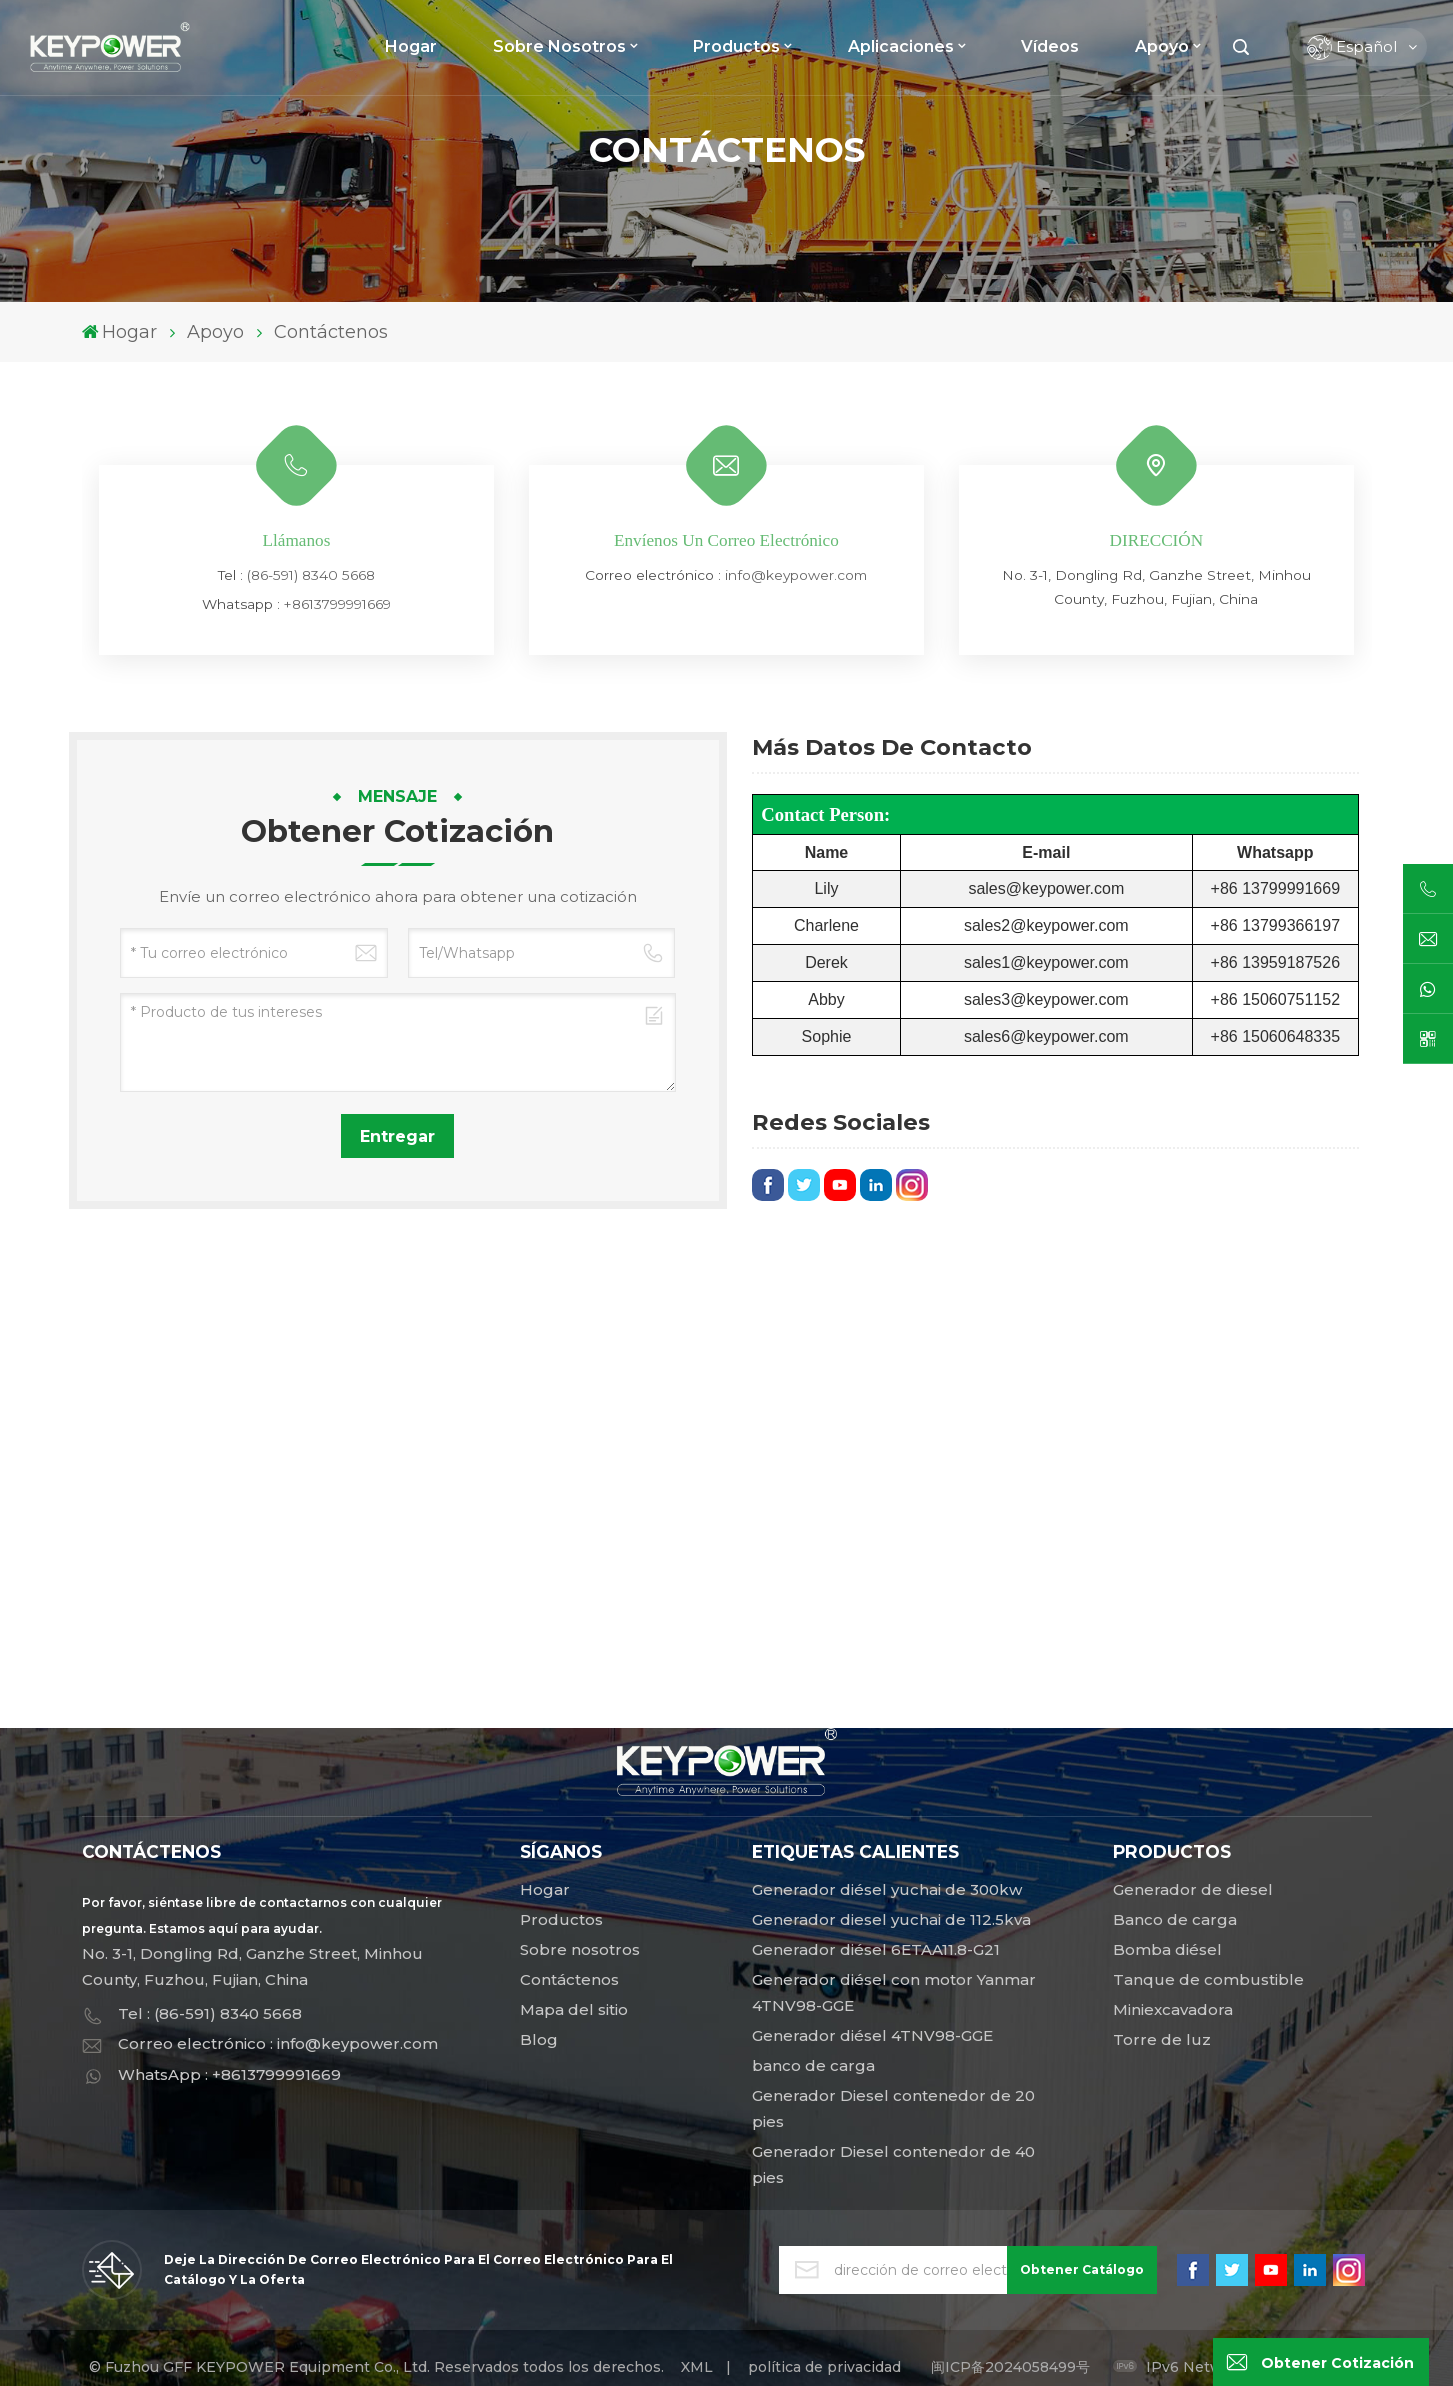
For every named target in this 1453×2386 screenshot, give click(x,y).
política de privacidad (824, 2367)
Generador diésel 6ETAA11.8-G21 (876, 1949)
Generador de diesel (1193, 1889)
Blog (539, 2039)
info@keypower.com (796, 575)
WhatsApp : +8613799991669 (229, 2074)
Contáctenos (569, 1979)
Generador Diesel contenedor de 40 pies (893, 2164)
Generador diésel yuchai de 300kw (887, 1889)
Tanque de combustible (1208, 1979)
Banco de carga (1175, 1919)
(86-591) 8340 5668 (311, 575)
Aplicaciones (901, 46)
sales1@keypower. (1031, 962)
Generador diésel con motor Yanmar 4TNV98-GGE (894, 1992)
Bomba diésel (1167, 1949)
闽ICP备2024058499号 (1010, 2367)
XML (697, 2367)
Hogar (411, 46)
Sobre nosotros (559, 46)
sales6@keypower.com (1046, 1036)
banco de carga (813, 2065)
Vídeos (1050, 46)
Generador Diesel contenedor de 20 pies (893, 2108)
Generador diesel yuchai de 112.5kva (891, 1919)
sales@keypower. (1031, 888)
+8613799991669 (337, 604)
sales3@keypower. (1031, 999)
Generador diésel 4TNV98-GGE (872, 2035)
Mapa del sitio (574, 2009)
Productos (736, 46)
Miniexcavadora (1173, 2009)
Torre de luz (1162, 2039)
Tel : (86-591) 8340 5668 (210, 2013)
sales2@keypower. (1031, 925)
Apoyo (1162, 46)
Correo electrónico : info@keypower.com (278, 2043)
